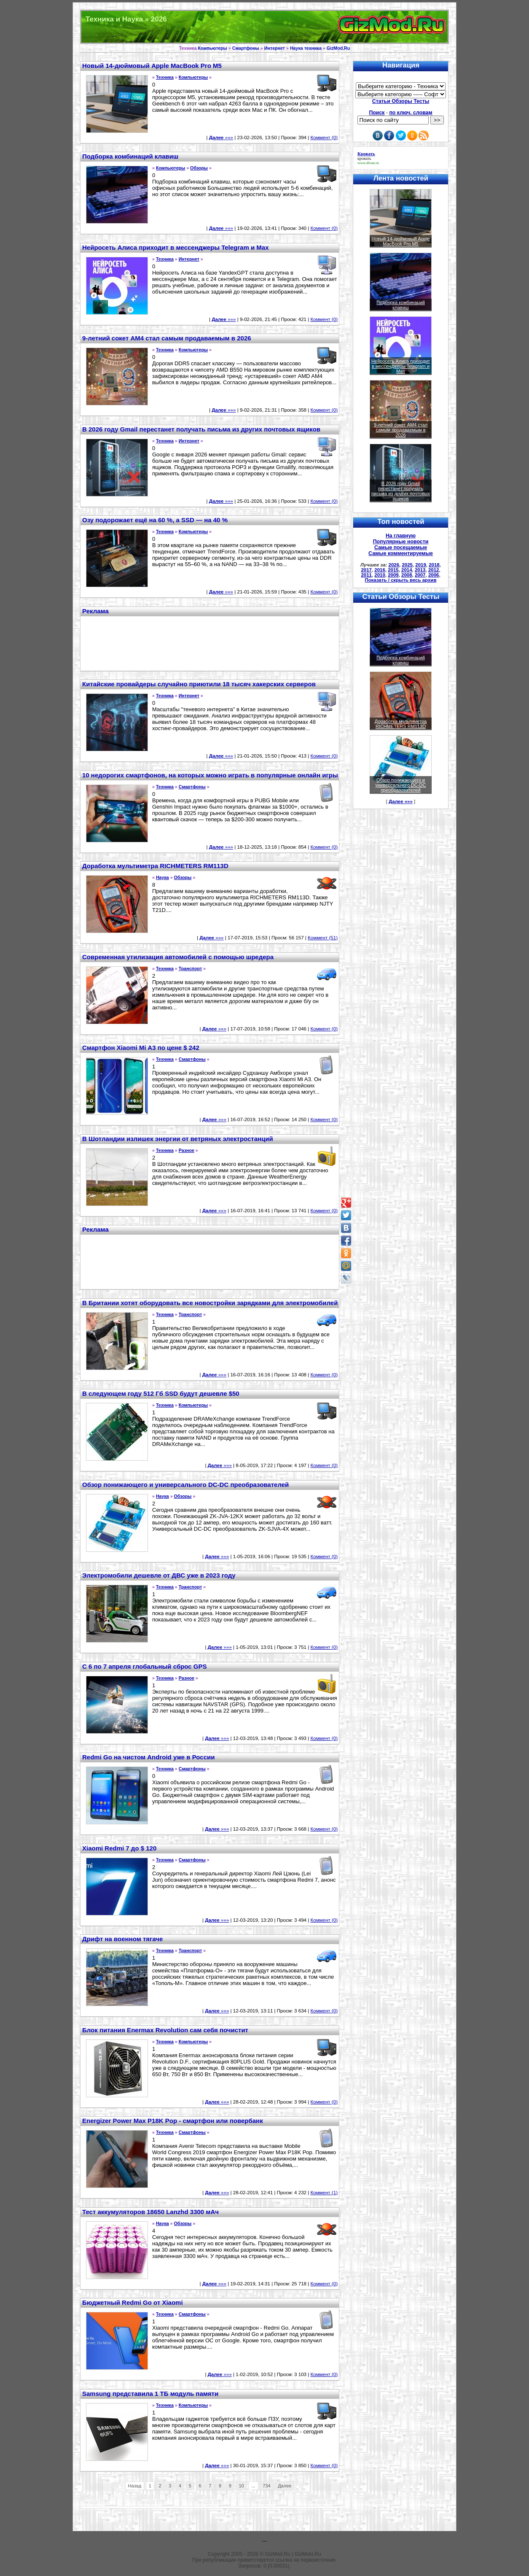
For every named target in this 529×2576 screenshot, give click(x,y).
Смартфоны (245, 48)
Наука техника (306, 48)
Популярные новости (401, 542)
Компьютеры (212, 48)
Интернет (274, 48)
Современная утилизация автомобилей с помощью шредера (178, 956)
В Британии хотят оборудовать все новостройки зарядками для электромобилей (210, 1302)
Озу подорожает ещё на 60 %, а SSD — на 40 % (155, 519)
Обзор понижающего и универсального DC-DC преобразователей (185, 1484)
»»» (221, 137)
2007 (420, 574)
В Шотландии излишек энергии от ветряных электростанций (177, 1138)
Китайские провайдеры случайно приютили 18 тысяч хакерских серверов (199, 684)
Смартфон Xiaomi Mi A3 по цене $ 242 (140, 1047)
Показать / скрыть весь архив (401, 580)
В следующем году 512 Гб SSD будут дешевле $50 (160, 1393)
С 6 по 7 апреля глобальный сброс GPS (144, 1666)
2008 (406, 574)
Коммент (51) (323, 937)
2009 (393, 574)
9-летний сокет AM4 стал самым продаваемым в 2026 (166, 338)
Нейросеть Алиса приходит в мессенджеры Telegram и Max (175, 247)
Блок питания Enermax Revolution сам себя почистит (165, 2030)
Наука (162, 877)
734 (266, 2485)
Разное (186, 1150)
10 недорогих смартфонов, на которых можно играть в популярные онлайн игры (210, 775)
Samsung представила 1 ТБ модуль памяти (150, 2393)
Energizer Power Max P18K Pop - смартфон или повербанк (172, 2120)
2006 (433, 574)
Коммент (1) (324, 2192)
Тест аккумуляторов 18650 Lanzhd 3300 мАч (150, 2211)
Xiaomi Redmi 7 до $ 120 (119, 1848)
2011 (366, 574)
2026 (394, 564)
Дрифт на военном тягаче (122, 1938)
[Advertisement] (209, 642)
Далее (284, 2485)
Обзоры (199, 167)
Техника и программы (264, 26)
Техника (165, 77)
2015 (393, 569)
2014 (406, 569)
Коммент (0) (324, 137)
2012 (433, 569)
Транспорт (190, 968)
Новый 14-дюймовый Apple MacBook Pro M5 (152, 65)
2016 (379, 569)
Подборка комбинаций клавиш (130, 156)
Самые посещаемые (400, 547)
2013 (420, 569)
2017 (366, 569)
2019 (420, 564)
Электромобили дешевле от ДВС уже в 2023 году (159, 1575)
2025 (407, 564)
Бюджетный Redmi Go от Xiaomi (132, 2302)
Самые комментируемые (400, 553)
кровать (364, 158)
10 (241, 2485)
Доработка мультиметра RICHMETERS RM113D (155, 865)
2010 (379, 574)
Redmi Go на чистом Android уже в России (148, 1757)
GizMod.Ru (338, 48)
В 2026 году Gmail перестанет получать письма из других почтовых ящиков (201, 429)
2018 (434, 564)
